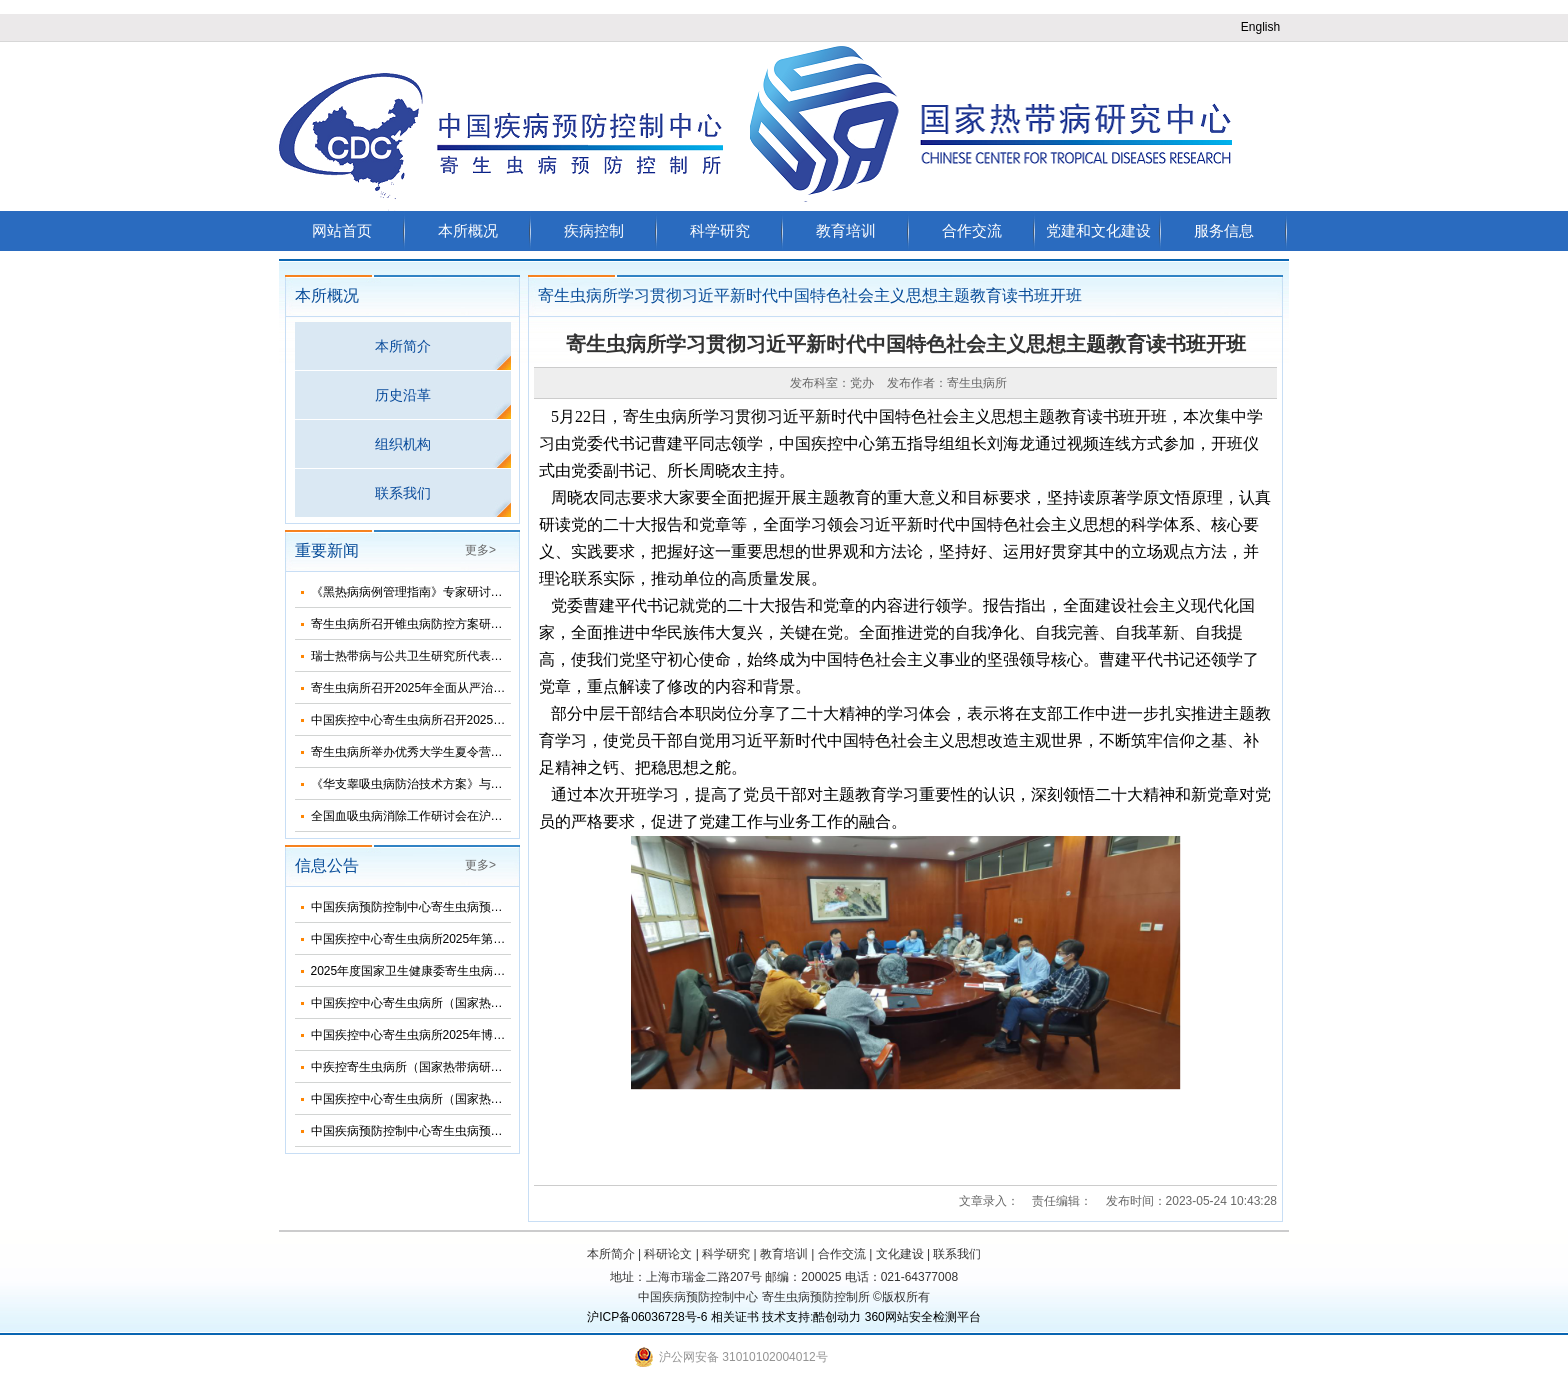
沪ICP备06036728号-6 (647, 1317)
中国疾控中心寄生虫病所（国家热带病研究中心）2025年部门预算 (486, 1003)
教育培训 (846, 230)
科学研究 (720, 230)
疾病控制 (594, 230)
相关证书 (735, 1317)
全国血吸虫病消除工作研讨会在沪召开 (413, 816)
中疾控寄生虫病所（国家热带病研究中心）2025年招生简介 (468, 1067)
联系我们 (403, 493)
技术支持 (786, 1317)
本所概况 (468, 230)
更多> (480, 550)
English (1260, 27)
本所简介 (403, 346)
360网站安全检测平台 (923, 1317)
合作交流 (972, 230)
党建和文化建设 (1098, 230)
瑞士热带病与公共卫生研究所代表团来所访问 (431, 656)
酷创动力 (837, 1317)
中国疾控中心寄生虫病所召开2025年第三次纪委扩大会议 (462, 720)
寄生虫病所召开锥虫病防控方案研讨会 (413, 624)
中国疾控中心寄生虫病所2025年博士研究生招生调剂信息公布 (474, 1035)
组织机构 (403, 444)
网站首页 (342, 230)
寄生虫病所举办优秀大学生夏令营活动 (413, 752)
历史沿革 (403, 395)
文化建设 (900, 1254)
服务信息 (1224, 230)
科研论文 (668, 1254)
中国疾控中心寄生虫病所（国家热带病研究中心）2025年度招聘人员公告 (504, 1099)
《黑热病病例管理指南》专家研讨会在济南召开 (437, 592)
